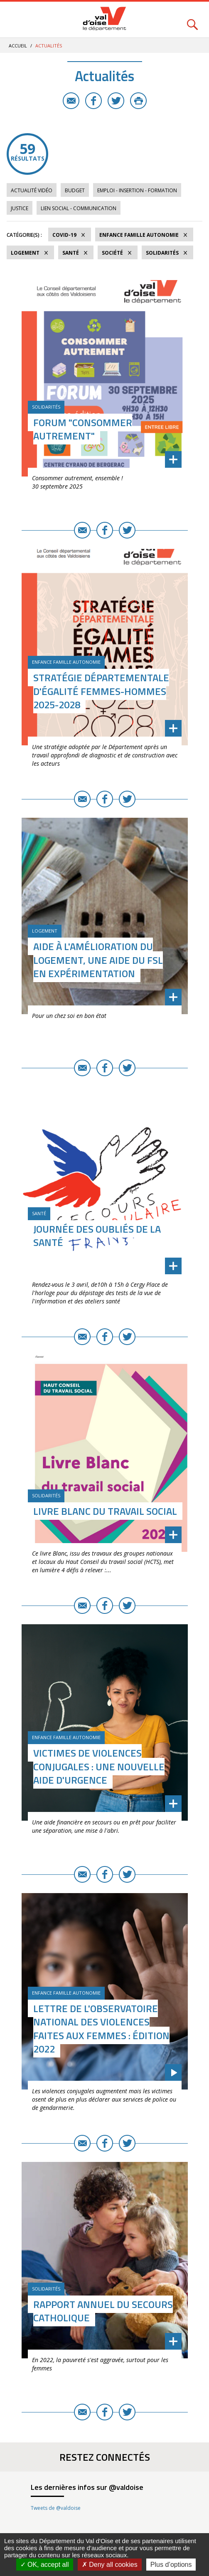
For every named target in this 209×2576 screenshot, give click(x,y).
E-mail (71, 100)
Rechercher (192, 19)
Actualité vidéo (31, 190)
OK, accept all (44, 2564)
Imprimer (138, 100)
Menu (16, 19)
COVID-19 (64, 234)
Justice (19, 208)
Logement (25, 252)
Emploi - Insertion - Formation (137, 190)
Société (112, 252)
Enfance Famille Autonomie (139, 234)
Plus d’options (171, 2564)
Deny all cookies (110, 2564)
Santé (70, 252)
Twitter (116, 100)
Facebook (93, 100)
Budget (75, 190)
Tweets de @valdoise (56, 2507)
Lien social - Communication (78, 208)
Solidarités (162, 252)
